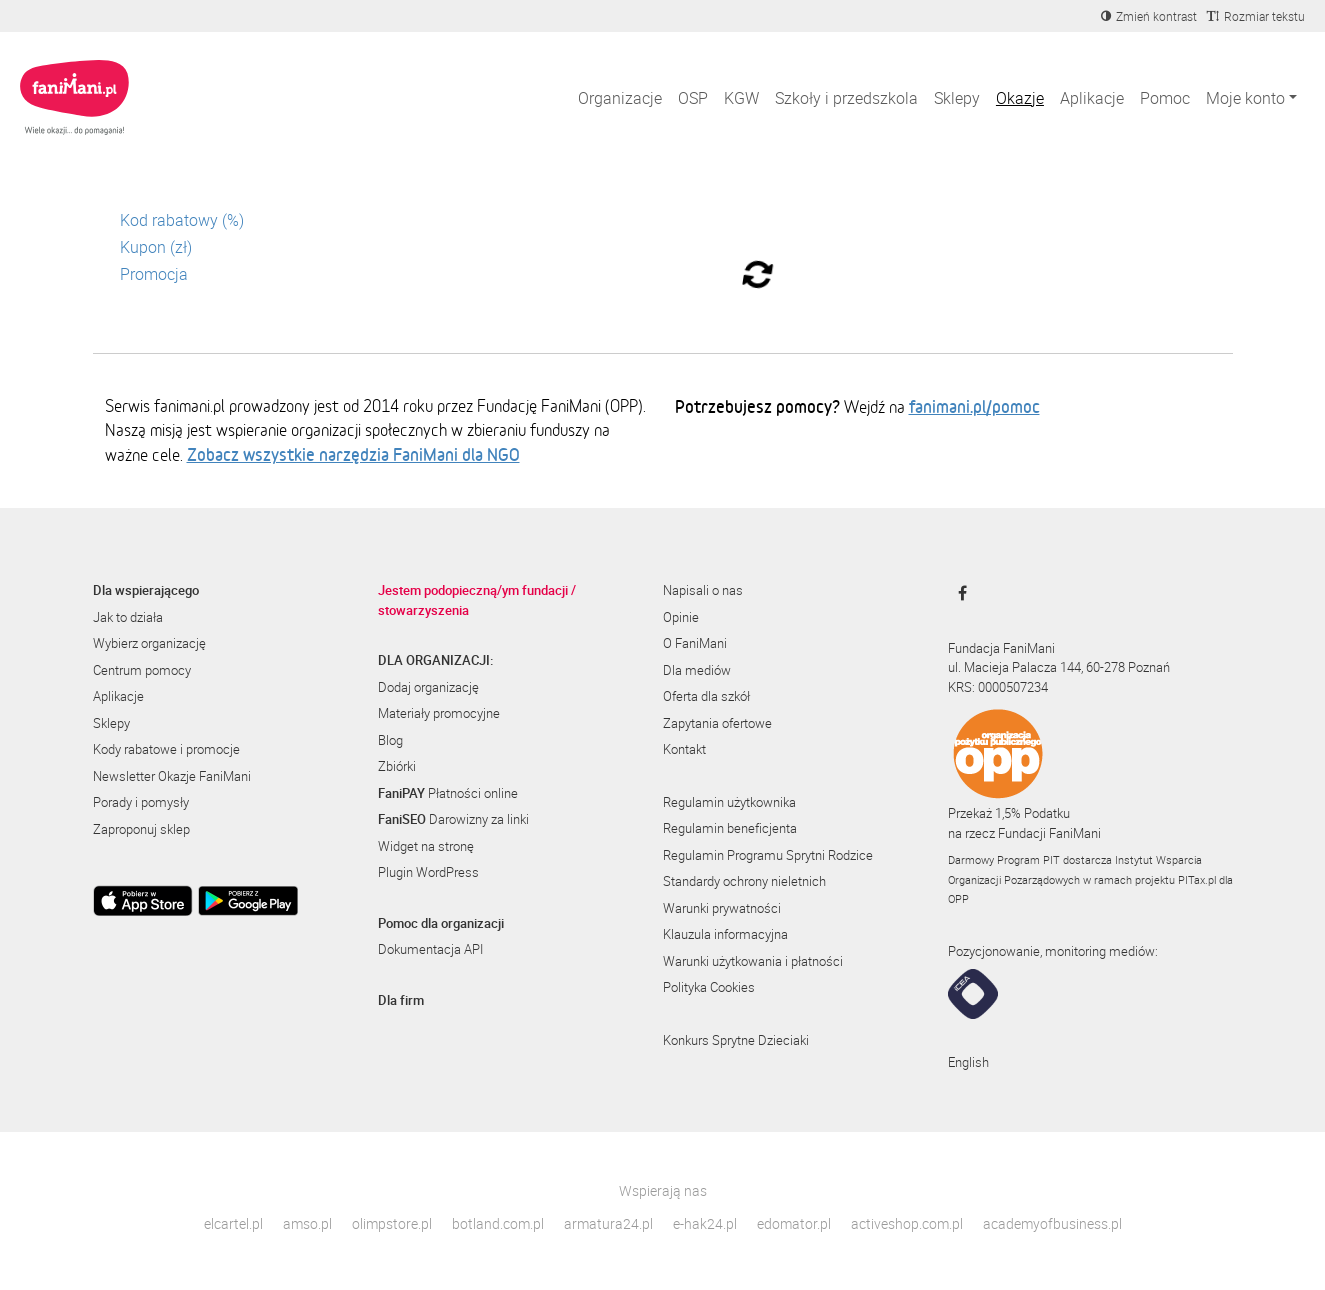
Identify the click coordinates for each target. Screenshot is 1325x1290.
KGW (741, 98)
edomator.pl (794, 1223)
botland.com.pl (498, 1223)
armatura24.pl (608, 1223)
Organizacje (620, 98)
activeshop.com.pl (907, 1223)
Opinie (681, 617)
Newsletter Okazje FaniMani (172, 776)
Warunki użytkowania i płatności (753, 961)
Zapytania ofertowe (717, 723)
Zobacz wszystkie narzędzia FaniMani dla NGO (353, 454)
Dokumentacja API (430, 949)
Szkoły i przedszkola (846, 98)
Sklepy (957, 98)
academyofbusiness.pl (1052, 1223)
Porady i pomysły (141, 802)
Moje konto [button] (1245, 98)
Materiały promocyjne (439, 713)
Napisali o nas (703, 590)
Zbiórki (397, 766)
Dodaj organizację (428, 687)
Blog (390, 740)
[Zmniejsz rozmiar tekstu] (1256, 16)
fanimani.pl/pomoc (974, 406)
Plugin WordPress (428, 872)
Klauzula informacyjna (725, 934)
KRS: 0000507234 (998, 687)
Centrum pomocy (142, 670)
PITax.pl (1197, 879)
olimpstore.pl (392, 1223)
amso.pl (307, 1223)
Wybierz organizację (149, 643)
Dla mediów (697, 670)
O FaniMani (695, 643)
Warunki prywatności (722, 908)
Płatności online (448, 793)
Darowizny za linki (453, 819)
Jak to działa (128, 617)
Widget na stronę (426, 846)
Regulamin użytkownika (729, 802)
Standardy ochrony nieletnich (744, 881)
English (968, 1062)
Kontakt (684, 749)
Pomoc (1165, 98)
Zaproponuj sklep (141, 829)
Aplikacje (1092, 98)
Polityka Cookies (709, 987)
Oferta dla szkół (706, 696)
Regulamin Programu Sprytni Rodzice (768, 855)
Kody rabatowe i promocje (166, 749)
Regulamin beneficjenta (730, 828)
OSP (693, 98)
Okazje (1020, 98)
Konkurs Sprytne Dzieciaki (736, 1040)
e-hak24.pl (705, 1223)
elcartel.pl (233, 1223)
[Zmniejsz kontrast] (1149, 16)
